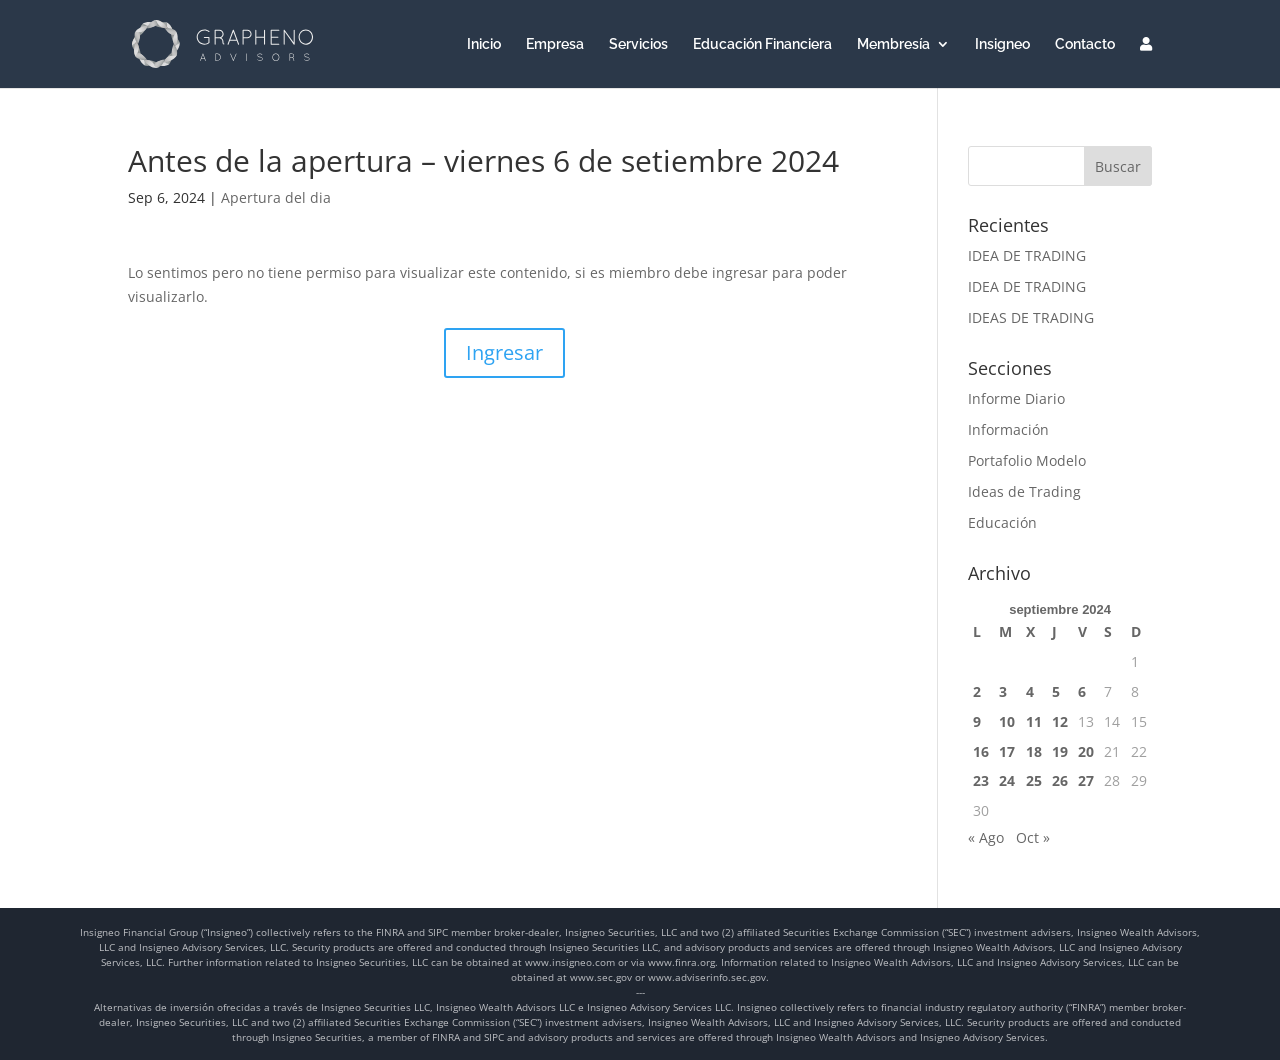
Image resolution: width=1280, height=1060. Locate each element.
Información (1008, 429)
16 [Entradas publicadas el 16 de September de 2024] (981, 751)
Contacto (1085, 44)
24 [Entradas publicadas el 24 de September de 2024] (1007, 780)
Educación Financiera (762, 44)
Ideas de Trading (1024, 491)
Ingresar (504, 352)
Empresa (555, 44)
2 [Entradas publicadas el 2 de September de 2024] (977, 691)
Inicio (484, 44)
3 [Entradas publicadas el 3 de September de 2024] (1003, 691)
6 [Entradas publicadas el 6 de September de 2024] (1082, 691)
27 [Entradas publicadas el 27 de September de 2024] (1086, 780)
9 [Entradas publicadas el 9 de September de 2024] (977, 721)
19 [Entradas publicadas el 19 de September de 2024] (1060, 751)
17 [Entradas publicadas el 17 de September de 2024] (1007, 751)
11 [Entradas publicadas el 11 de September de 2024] (1034, 721)
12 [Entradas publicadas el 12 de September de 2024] (1060, 721)
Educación (1002, 522)
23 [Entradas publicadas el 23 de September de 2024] (981, 780)
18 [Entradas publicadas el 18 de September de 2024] (1034, 751)
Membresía (893, 44)
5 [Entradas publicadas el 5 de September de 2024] (1056, 691)
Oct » (1033, 837)
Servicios (638, 44)
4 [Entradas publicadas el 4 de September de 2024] (1030, 691)
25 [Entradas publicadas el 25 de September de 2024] (1034, 780)
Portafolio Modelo (1027, 460)
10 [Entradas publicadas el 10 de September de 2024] (1007, 721)
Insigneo (1002, 44)
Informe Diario (1016, 398)
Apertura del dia (276, 197)
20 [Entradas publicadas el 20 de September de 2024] (1086, 751)
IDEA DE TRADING (1027, 255)
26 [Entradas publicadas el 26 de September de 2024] (1060, 780)
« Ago (986, 837)
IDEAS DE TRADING (1031, 317)
